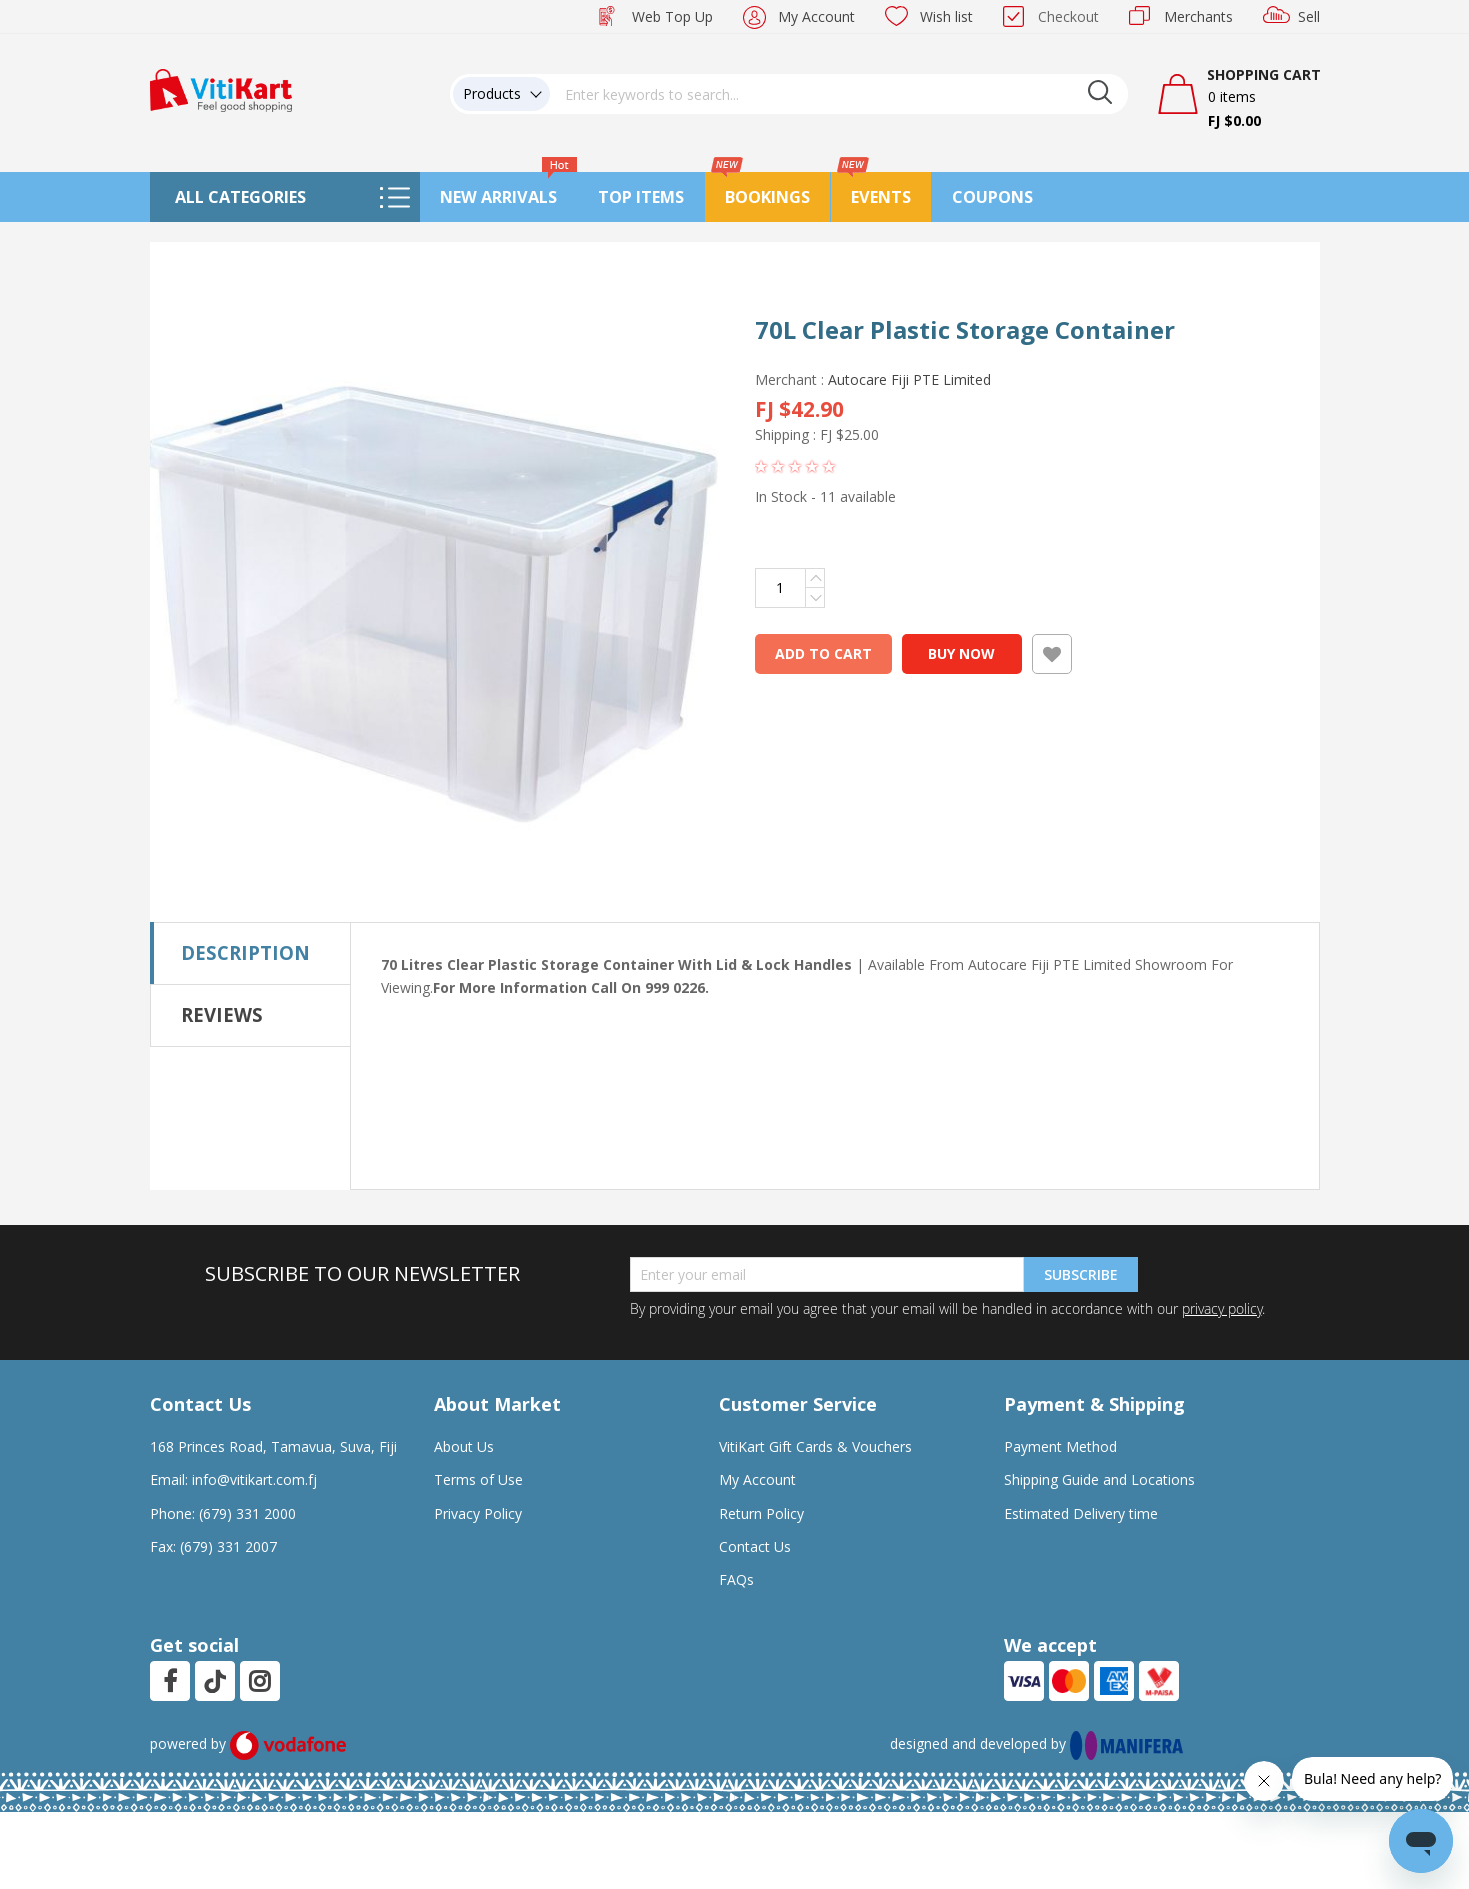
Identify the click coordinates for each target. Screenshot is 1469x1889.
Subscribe (1081, 1274)
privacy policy (1222, 1308)
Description (245, 952)
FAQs (736, 1579)
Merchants (1198, 16)
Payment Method (1060, 1446)
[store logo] (221, 88)
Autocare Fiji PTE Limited (909, 379)
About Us (464, 1446)
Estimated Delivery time (1081, 1513)
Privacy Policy (478, 1513)
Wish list (946, 16)
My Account (816, 16)
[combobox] (839, 94)
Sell (1309, 16)
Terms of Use (478, 1479)
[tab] (250, 953)
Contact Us (755, 1546)
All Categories (240, 197)
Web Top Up (672, 16)
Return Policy (761, 1513)
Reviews (222, 1014)
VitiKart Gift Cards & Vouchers (815, 1446)
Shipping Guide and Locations (1099, 1479)
